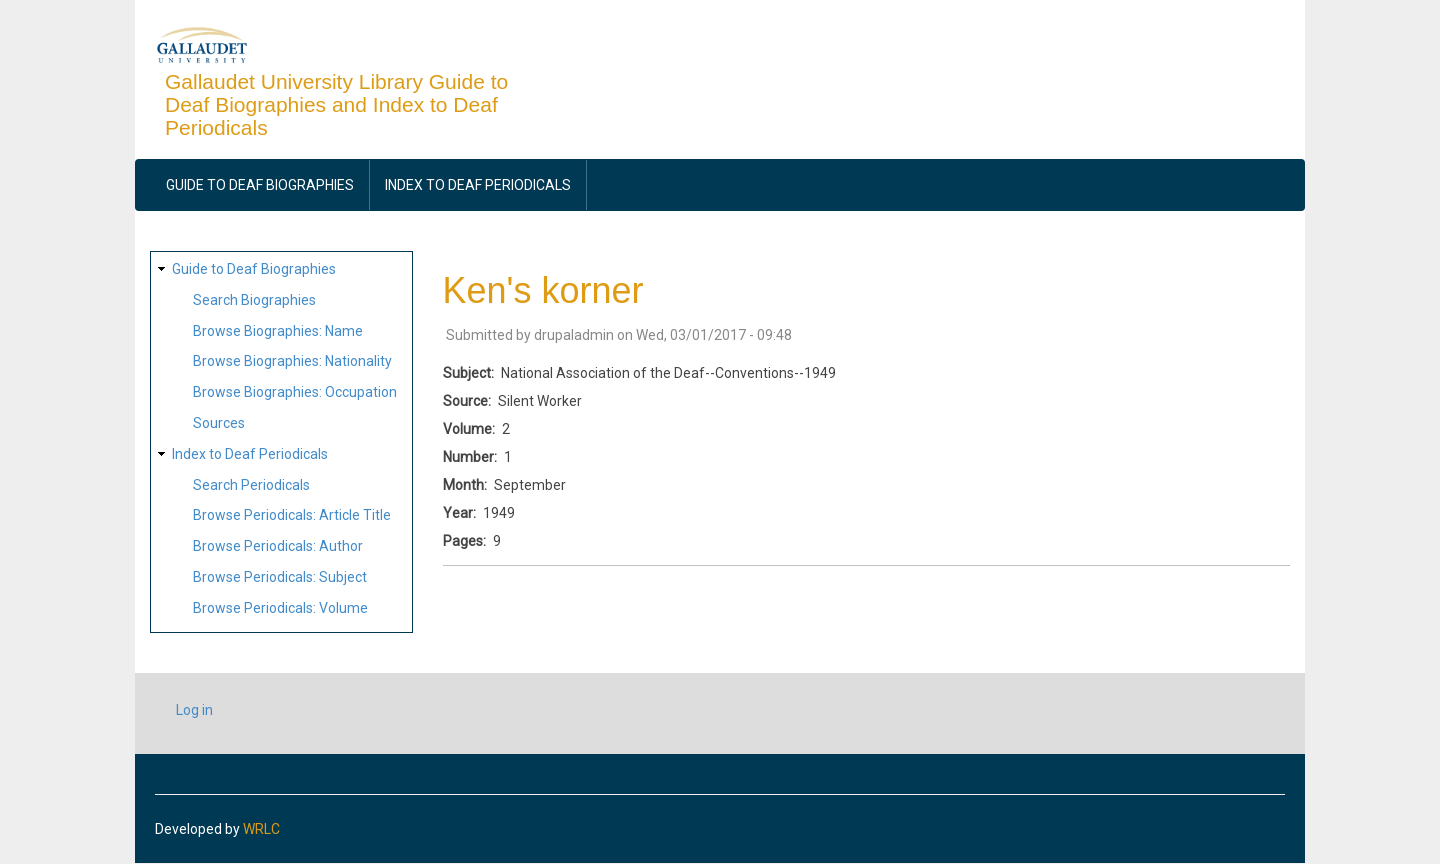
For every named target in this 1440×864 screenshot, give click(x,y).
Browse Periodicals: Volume (280, 608)
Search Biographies (254, 300)
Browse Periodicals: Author (278, 546)
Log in (194, 710)
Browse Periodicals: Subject (280, 577)
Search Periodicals (251, 485)
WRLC (261, 829)
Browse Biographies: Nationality (292, 361)
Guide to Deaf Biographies (260, 185)
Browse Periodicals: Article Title (292, 515)
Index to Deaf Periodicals (478, 185)
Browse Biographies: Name (278, 331)
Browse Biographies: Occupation (295, 392)
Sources (219, 423)
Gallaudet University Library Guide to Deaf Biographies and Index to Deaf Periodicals (336, 104)
